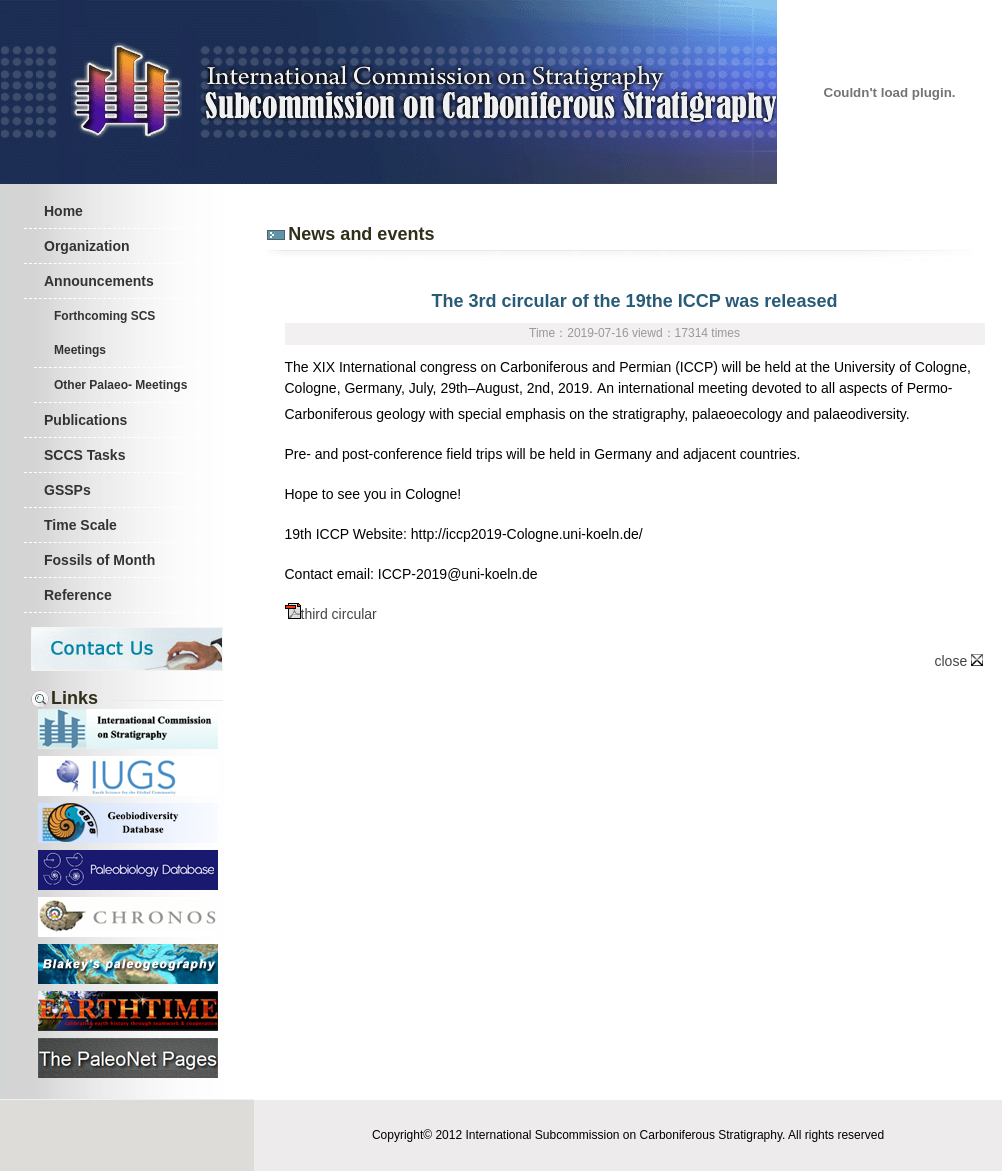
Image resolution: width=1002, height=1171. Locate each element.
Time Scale (80, 525)
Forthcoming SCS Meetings (104, 333)
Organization (87, 246)
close (959, 661)
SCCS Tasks (84, 455)
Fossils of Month (99, 560)
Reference (78, 595)
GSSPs (67, 490)
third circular (331, 614)
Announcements (99, 281)
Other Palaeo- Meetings (120, 385)
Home (63, 211)
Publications (85, 420)
